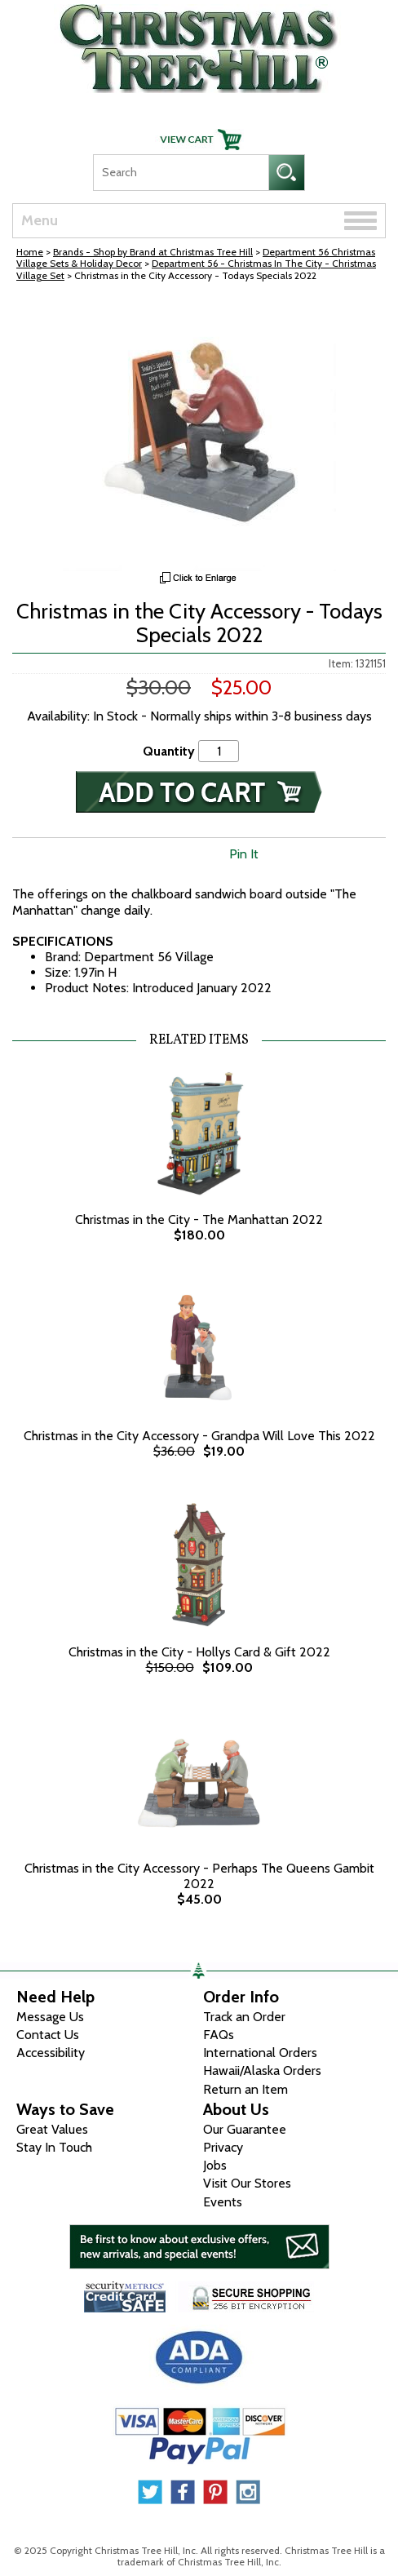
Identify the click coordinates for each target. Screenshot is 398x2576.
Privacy (223, 2147)
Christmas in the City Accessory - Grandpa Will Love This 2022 (199, 1435)
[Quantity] (218, 751)
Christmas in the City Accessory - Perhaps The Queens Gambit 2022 (199, 1875)
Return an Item (245, 2089)
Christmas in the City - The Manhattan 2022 (199, 1219)
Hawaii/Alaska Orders (262, 2070)
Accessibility (50, 2052)
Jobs (215, 2165)
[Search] (180, 172)
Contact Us (47, 2034)
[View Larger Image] (199, 434)
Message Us (50, 2016)
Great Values (52, 2129)
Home (29, 252)
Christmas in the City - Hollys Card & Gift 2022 (199, 1652)
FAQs (218, 2034)
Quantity (169, 751)
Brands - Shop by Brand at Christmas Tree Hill (153, 252)
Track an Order (244, 2016)
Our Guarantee (244, 2129)
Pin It (244, 854)
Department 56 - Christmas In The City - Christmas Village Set (196, 269)
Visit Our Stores (247, 2183)
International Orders (260, 2052)
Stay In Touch (54, 2147)
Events (222, 2202)
